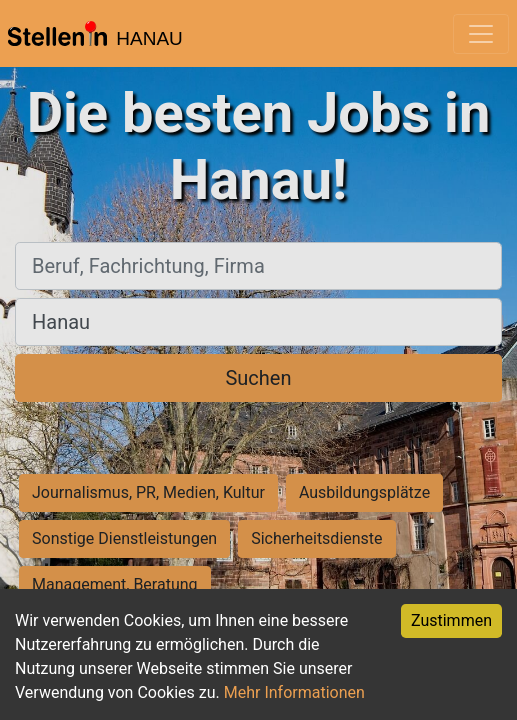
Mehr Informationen (294, 692)
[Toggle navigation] (481, 34)
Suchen (258, 378)
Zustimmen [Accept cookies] (451, 620)
